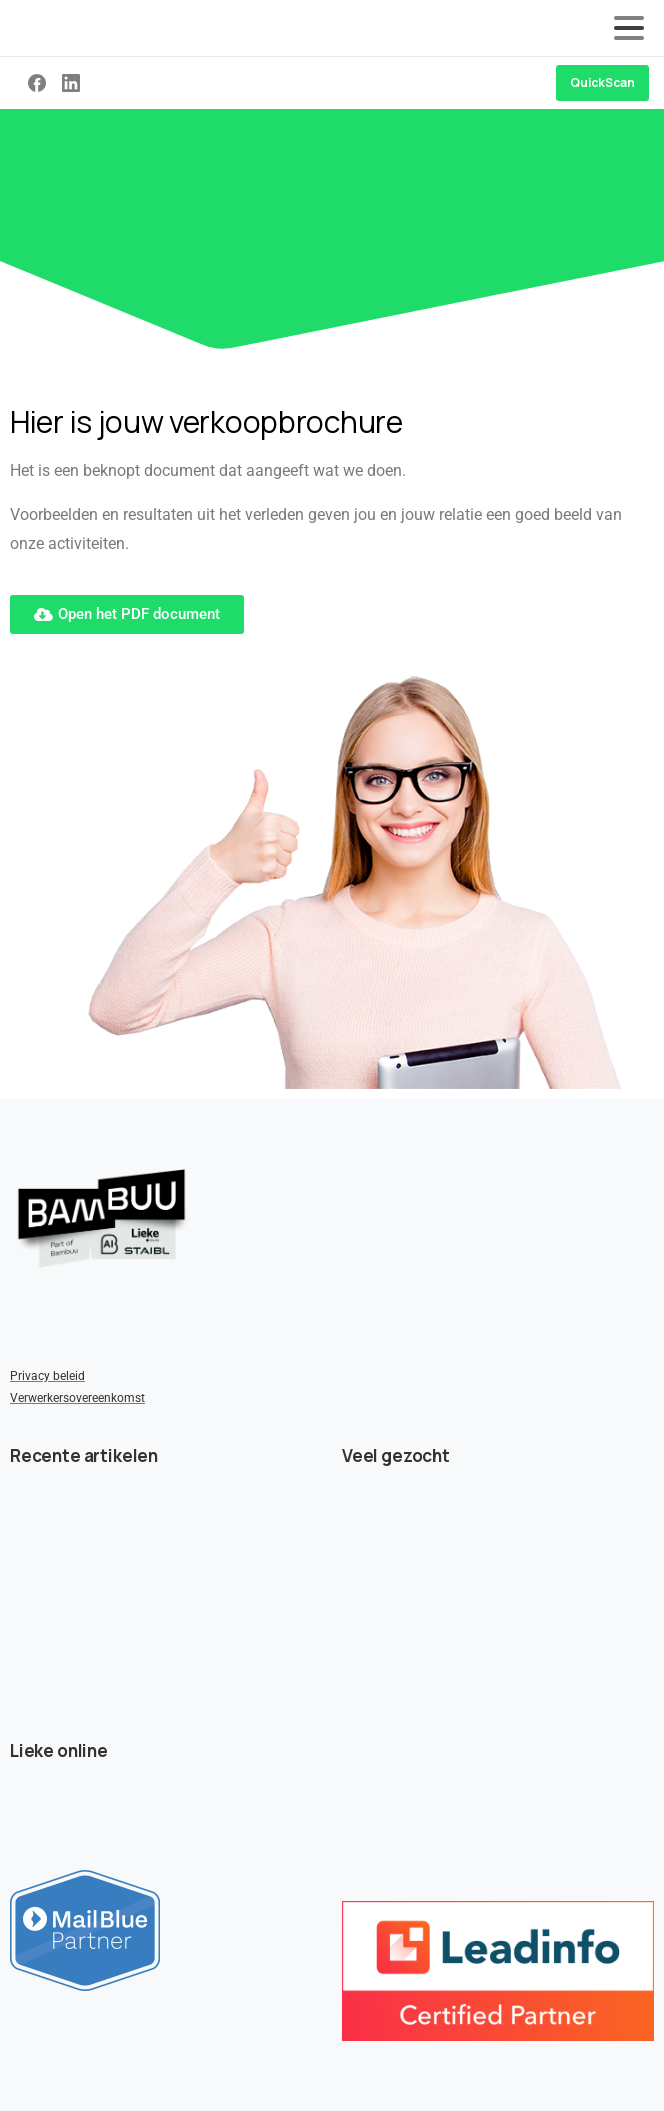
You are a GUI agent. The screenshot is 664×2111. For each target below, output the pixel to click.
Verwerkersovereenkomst (77, 1398)
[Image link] (101, 1219)
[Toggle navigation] (629, 28)
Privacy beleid (47, 1376)
